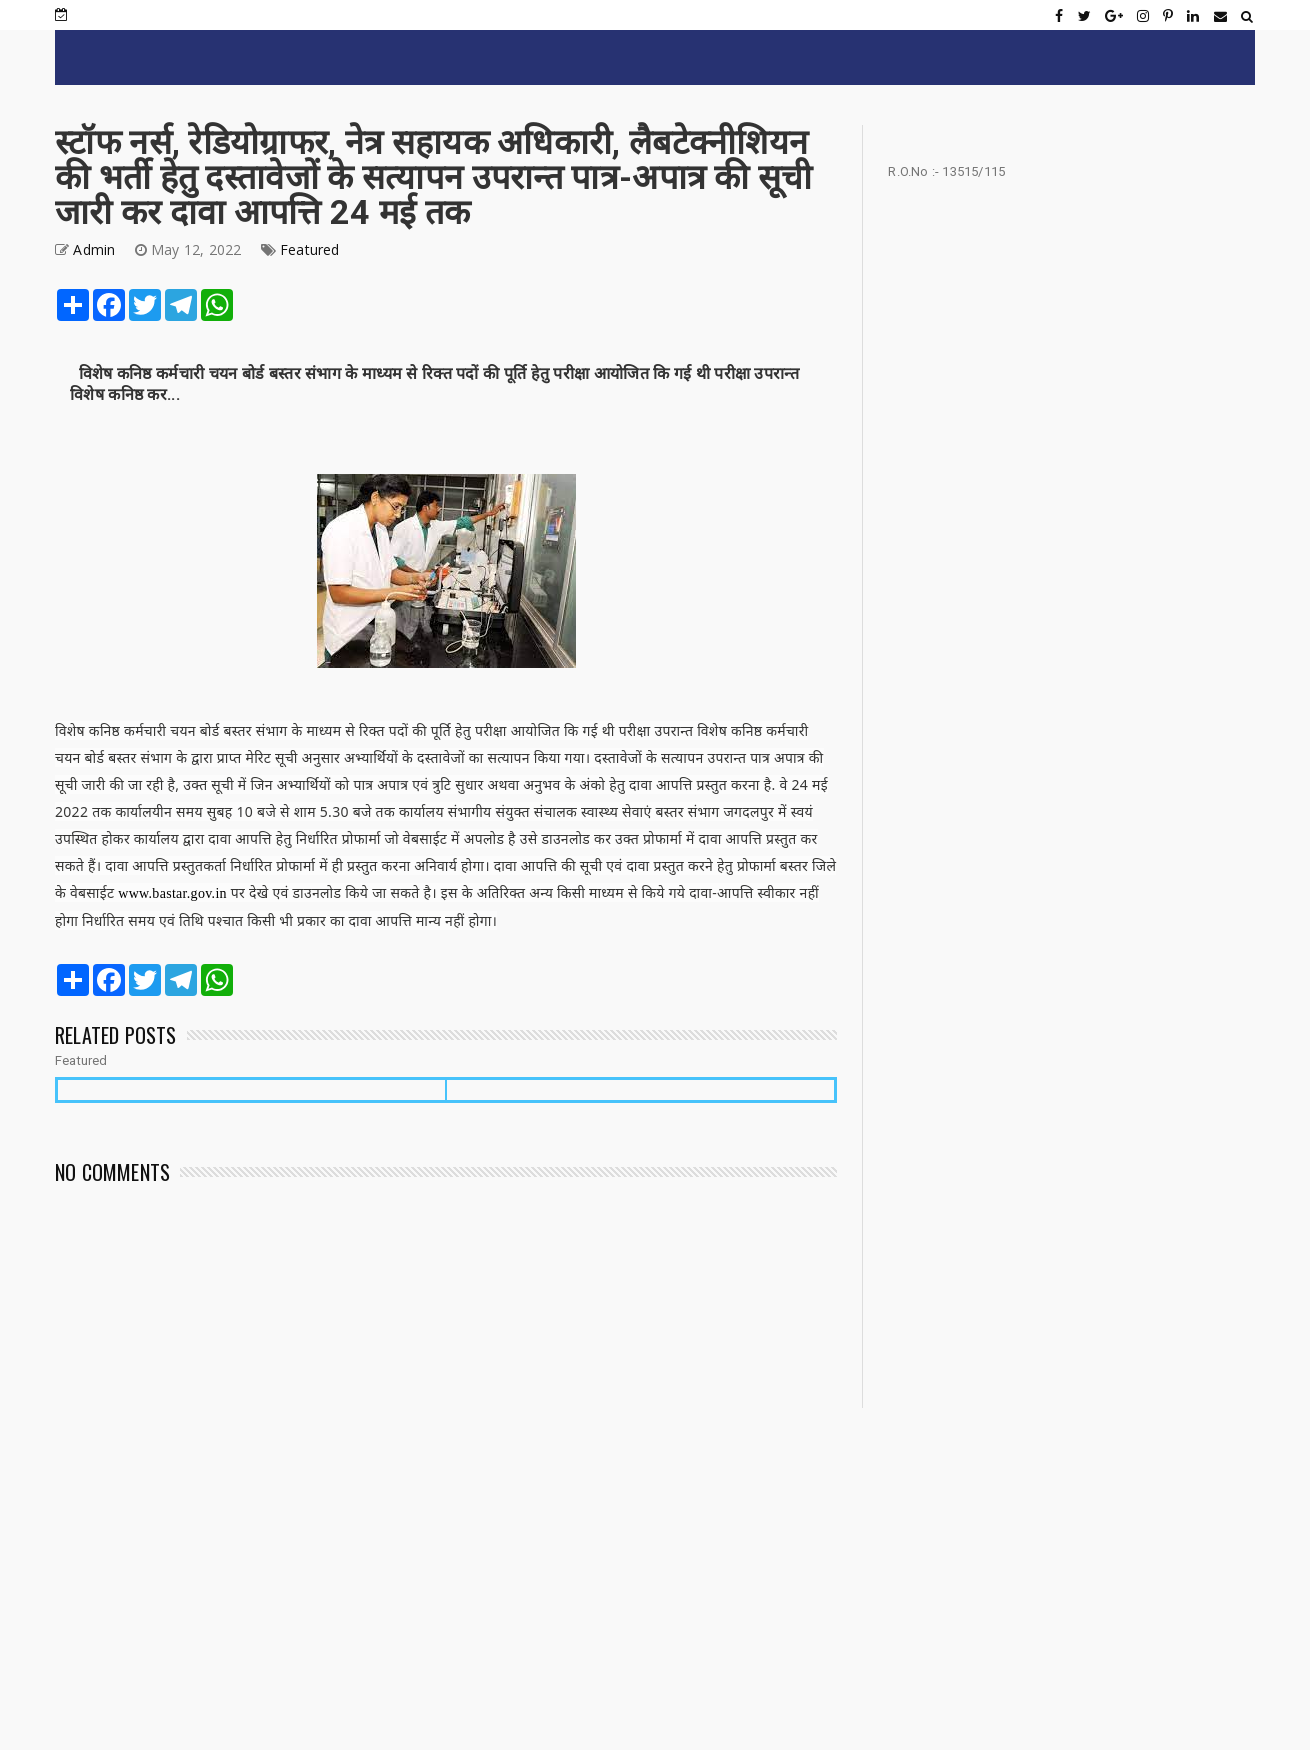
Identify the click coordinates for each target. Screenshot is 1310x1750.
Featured (310, 249)
